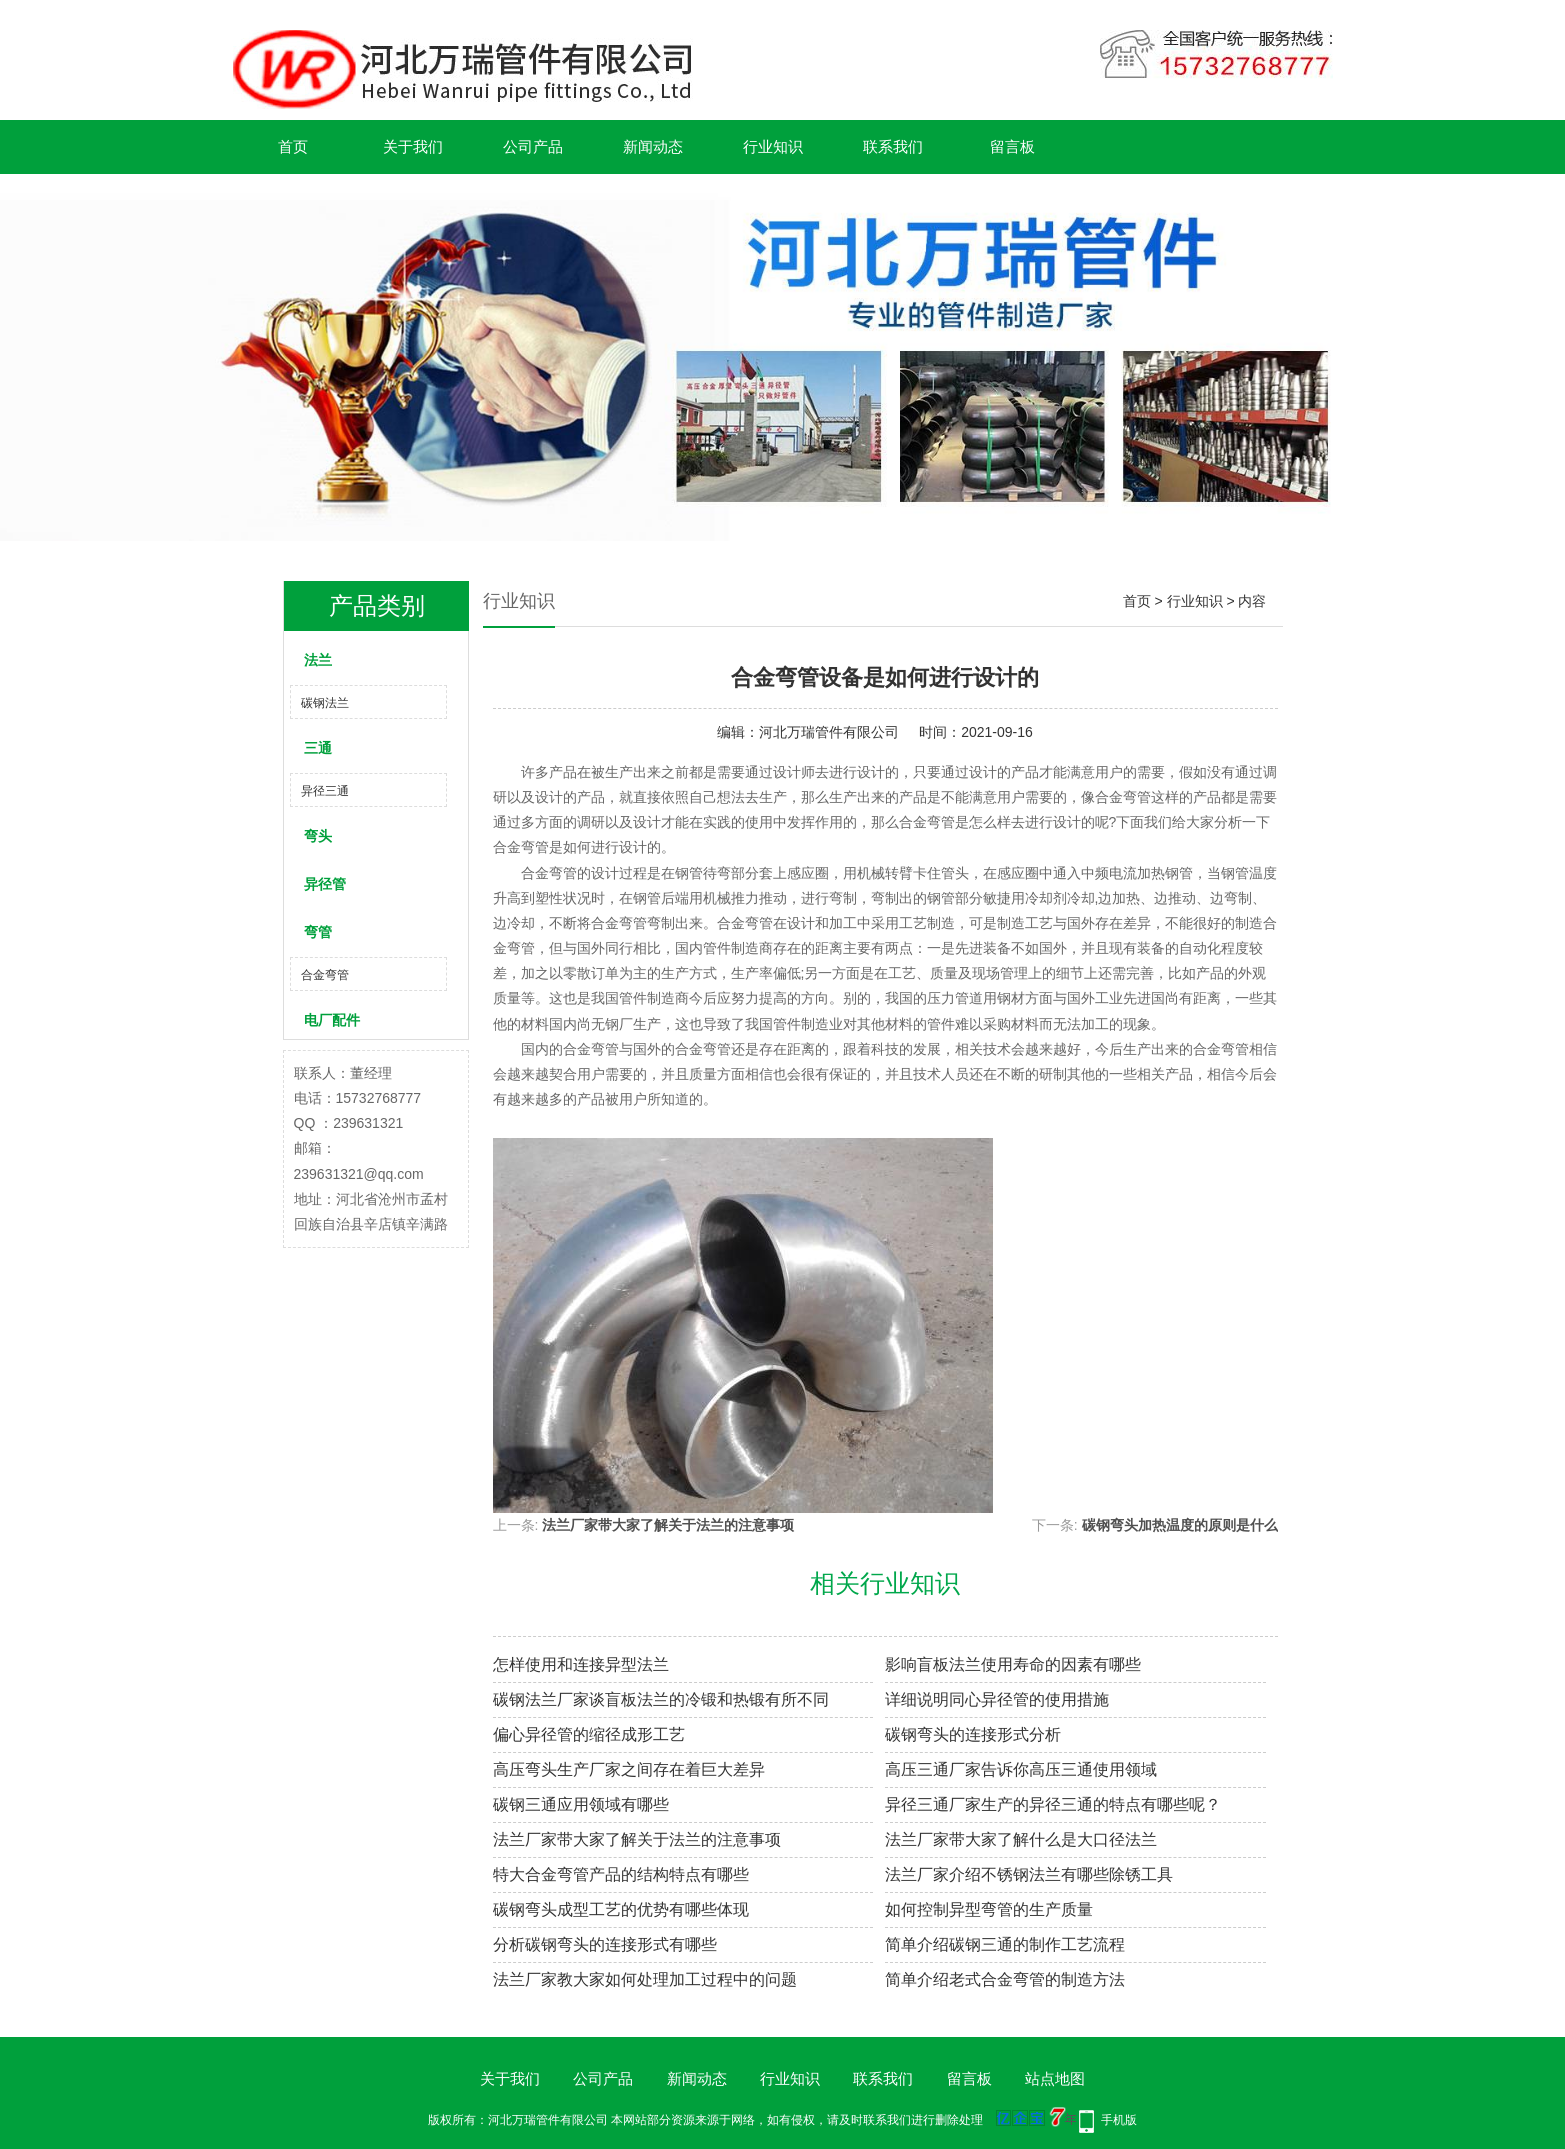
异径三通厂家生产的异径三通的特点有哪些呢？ (1053, 1804)
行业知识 (773, 146)
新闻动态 (653, 146)
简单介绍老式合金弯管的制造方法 (1005, 1979)
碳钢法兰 (325, 703)
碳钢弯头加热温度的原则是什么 (1180, 1525)
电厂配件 (332, 1020)
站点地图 (1055, 2078)
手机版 (1119, 2120)
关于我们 (413, 146)
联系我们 (893, 146)
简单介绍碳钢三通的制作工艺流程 (1005, 1944)
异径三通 (325, 791)
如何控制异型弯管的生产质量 (989, 1909)
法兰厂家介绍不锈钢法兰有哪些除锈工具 (1029, 1874)
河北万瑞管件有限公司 (829, 732)
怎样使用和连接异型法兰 (581, 1664)
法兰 (318, 660)
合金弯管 (325, 975)
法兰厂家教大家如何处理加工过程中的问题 (645, 1979)
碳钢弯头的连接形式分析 (973, 1734)
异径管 (325, 884)
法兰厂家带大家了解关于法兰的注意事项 (668, 1525)
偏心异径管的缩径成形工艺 (589, 1734)
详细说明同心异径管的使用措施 (997, 1699)
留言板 (1012, 146)
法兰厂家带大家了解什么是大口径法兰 (1021, 1839)
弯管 (318, 932)
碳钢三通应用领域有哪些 (581, 1804)
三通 (318, 748)
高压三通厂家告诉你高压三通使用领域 (1021, 1769)
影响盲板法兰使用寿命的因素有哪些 (1013, 1664)
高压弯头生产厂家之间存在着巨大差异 (629, 1769)
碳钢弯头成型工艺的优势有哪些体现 (621, 1909)
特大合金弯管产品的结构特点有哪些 (621, 1874)
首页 (293, 146)
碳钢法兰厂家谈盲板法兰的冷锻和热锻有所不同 (661, 1699)
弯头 (318, 836)
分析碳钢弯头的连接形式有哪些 (605, 1944)
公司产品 (533, 146)
